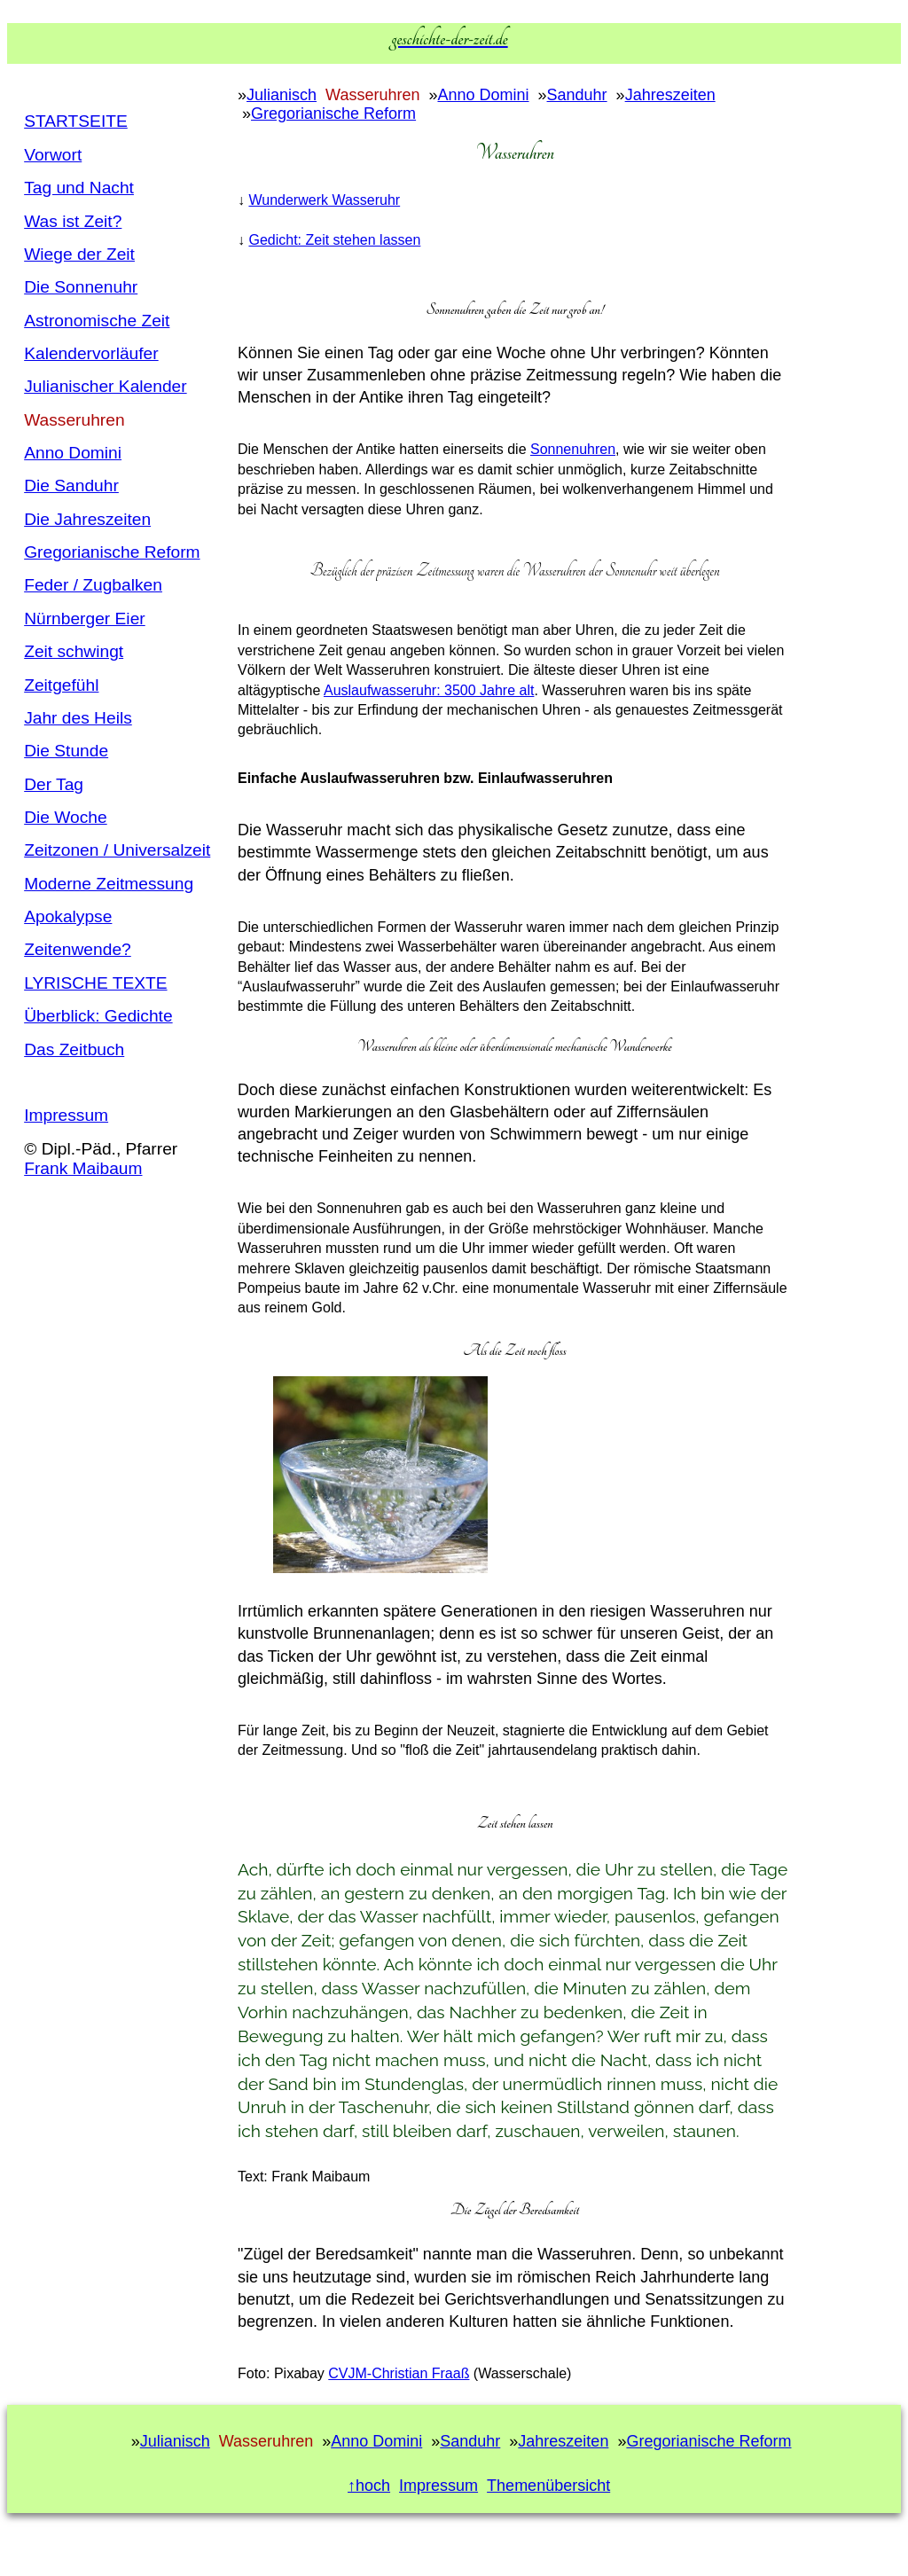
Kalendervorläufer (91, 353)
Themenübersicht (548, 2485)
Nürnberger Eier (84, 618)
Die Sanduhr (71, 485)
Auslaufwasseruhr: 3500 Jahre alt (429, 690)
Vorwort (53, 154)
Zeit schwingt (73, 651)
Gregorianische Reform (112, 552)
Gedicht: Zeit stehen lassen (334, 239)
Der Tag (53, 784)
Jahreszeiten (670, 95)
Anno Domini (72, 452)
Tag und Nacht (79, 187)
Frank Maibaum (83, 1168)
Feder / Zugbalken (93, 584)
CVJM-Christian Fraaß (398, 2373)
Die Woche (65, 817)
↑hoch (369, 2485)
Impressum (66, 1115)
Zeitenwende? (77, 949)
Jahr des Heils (78, 718)
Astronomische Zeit (96, 320)
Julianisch (282, 95)
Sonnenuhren (572, 449)
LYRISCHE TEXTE (95, 983)
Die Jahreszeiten (87, 519)
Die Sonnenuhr (80, 287)
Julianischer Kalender (105, 386)
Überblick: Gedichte (98, 1015)
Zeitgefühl (61, 685)
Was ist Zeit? (72, 221)
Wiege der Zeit (79, 254)
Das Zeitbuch (74, 1049)
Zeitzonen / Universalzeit (117, 850)
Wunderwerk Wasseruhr (324, 199)
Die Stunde (66, 750)
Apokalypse (68, 916)
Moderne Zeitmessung (108, 883)
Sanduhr (577, 95)
